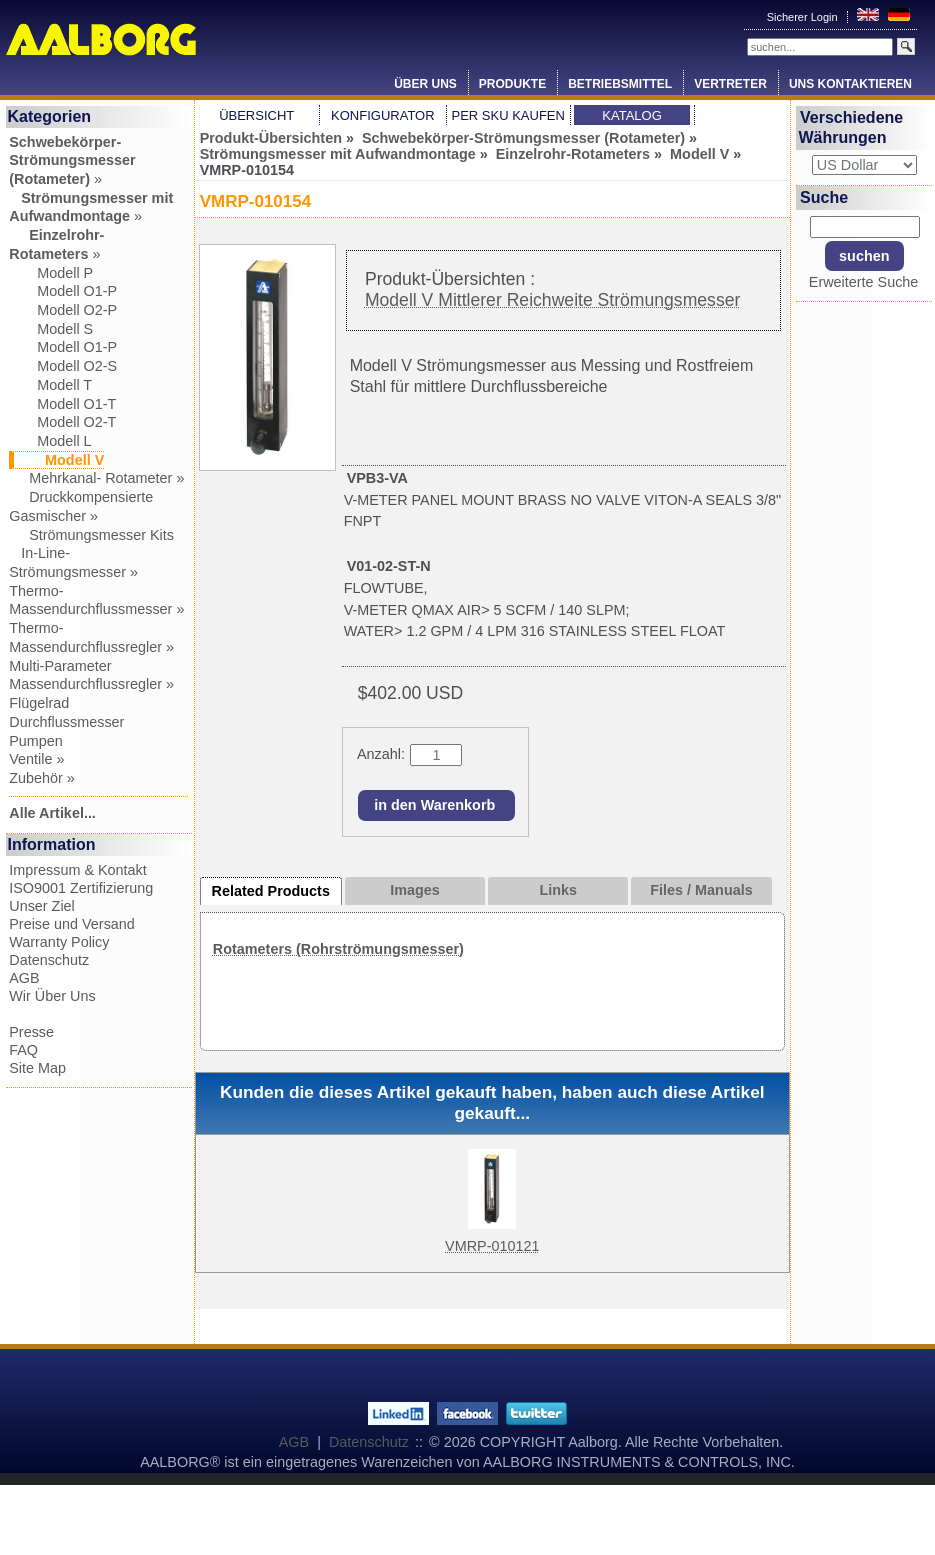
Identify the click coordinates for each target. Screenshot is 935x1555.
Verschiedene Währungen (850, 127)
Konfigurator (383, 115)
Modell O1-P (63, 291)
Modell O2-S (63, 366)
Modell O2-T (62, 422)
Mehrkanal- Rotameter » (96, 478)
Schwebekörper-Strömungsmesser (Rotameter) (523, 138)
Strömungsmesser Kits (91, 535)
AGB (24, 978)
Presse (31, 1032)
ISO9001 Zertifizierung (81, 888)
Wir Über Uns (52, 996)
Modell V (699, 154)
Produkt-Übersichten (271, 138)
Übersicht (256, 115)
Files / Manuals (701, 890)
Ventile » (36, 759)
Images (415, 890)
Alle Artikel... (52, 813)
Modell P (51, 273)
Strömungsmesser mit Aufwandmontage (338, 154)
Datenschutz (49, 960)
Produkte (512, 84)
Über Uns (425, 84)
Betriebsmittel (620, 84)
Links (558, 890)
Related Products (271, 891)
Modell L (50, 441)
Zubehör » (42, 778)
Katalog (631, 115)
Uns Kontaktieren (850, 84)
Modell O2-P (63, 310)
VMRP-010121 (492, 1246)
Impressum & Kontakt (78, 870)
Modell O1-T (62, 404)
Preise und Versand (72, 924)
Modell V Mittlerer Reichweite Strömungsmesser (552, 300)
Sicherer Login (804, 17)
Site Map (37, 1068)
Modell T (50, 385)
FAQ (23, 1050)
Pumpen (36, 741)
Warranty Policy (59, 942)
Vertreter (730, 84)
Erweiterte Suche (864, 282)
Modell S (51, 329)
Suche (824, 197)
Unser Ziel (42, 906)
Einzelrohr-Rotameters (573, 154)
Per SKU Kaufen (507, 115)
